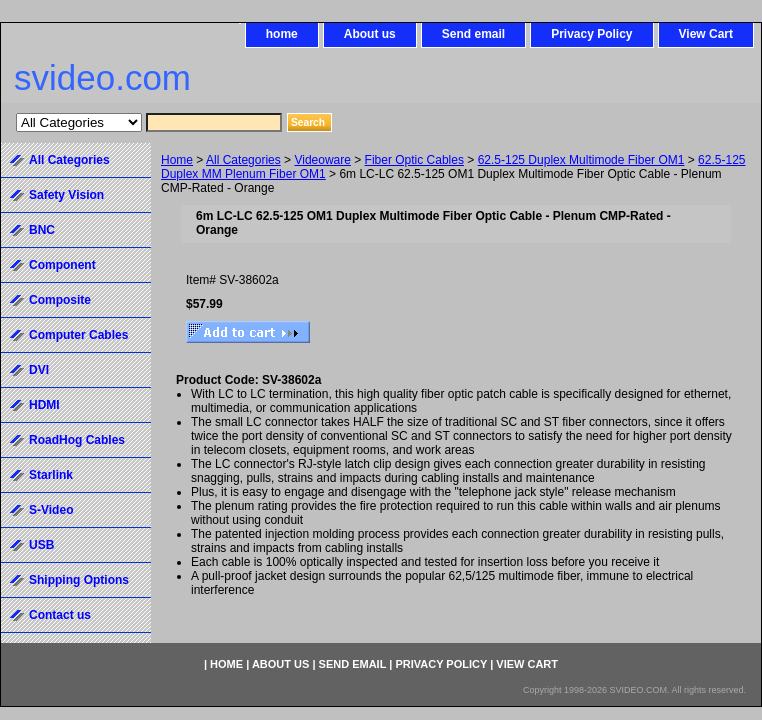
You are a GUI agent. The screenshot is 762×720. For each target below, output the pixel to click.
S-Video (51, 510)
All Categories (243, 160)
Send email (473, 34)
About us (370, 34)
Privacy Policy (591, 34)
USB (41, 545)
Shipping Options (79, 580)
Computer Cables (78, 335)
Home (177, 160)
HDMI (44, 405)
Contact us (60, 615)
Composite (60, 300)
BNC (42, 230)
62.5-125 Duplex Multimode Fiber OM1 (581, 160)
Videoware (322, 160)
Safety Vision (66, 195)
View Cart (706, 34)
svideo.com (102, 77)
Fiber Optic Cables (414, 160)
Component (62, 265)
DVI (39, 370)
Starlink (51, 475)
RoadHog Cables (77, 440)
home (282, 34)
